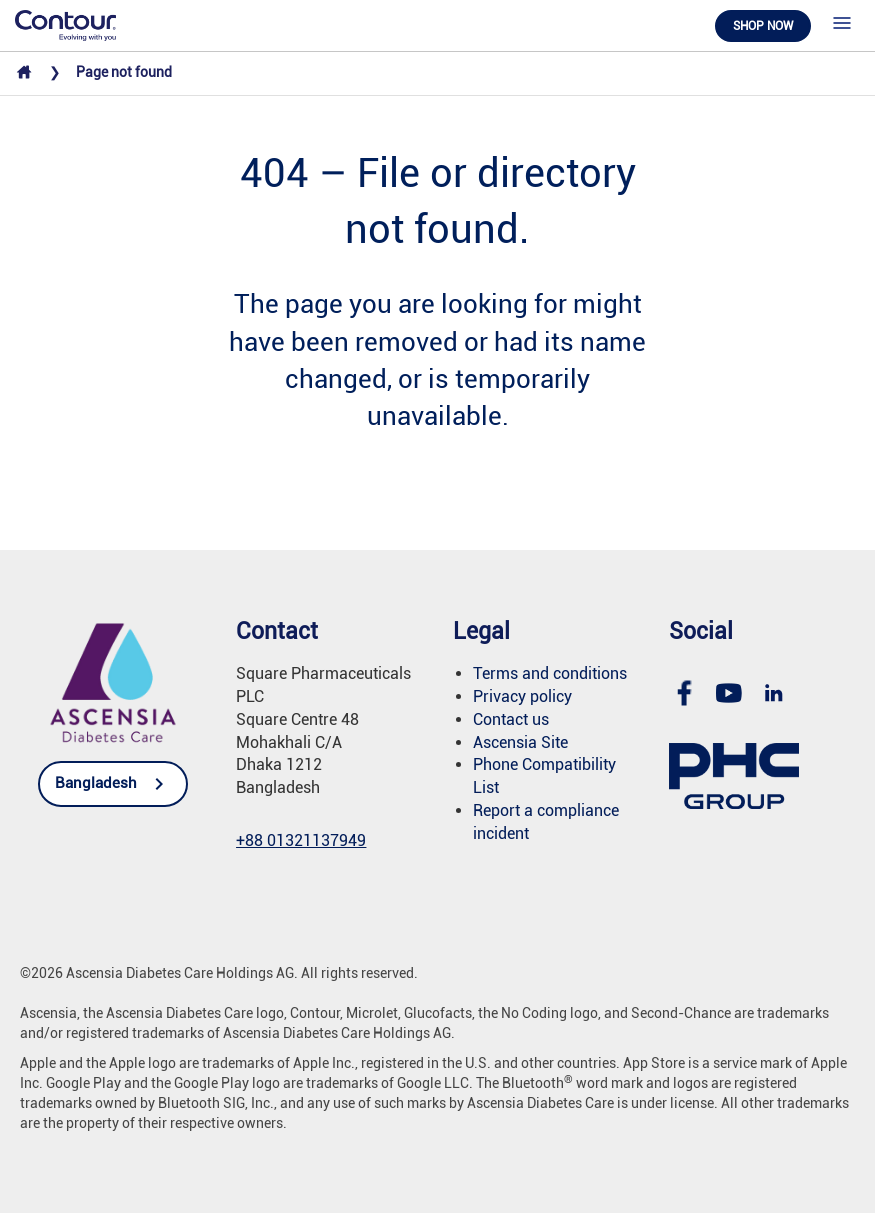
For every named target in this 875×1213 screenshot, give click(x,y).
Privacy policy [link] (522, 696)
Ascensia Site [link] (520, 742)
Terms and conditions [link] (550, 673)
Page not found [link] (124, 72)
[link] (65, 24)
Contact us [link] (511, 719)
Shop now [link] (763, 26)
